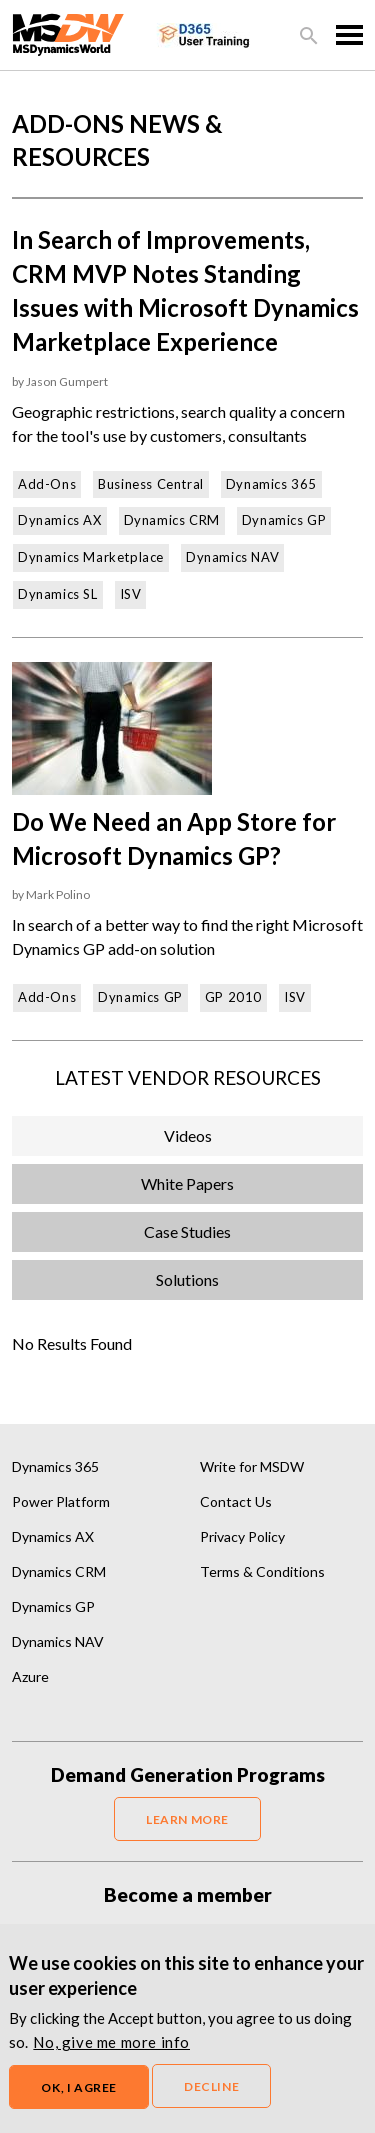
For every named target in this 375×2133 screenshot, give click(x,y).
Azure (30, 1676)
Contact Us (236, 1501)
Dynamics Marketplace (91, 557)
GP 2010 (233, 997)
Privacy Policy (242, 1536)
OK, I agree (79, 2100)
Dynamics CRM (172, 520)
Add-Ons (47, 484)
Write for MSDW (252, 1466)
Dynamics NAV (232, 557)
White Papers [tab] (187, 1183)
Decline (211, 2099)
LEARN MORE (187, 1819)
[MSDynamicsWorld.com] (68, 32)
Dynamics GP (284, 520)
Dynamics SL (58, 594)
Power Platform (61, 1501)
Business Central (151, 484)
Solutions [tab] (187, 1279)
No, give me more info (111, 2055)
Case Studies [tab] (187, 1231)
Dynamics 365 (271, 484)
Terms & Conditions (262, 1571)
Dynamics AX (60, 520)
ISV (131, 594)
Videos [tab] (188, 1135)
